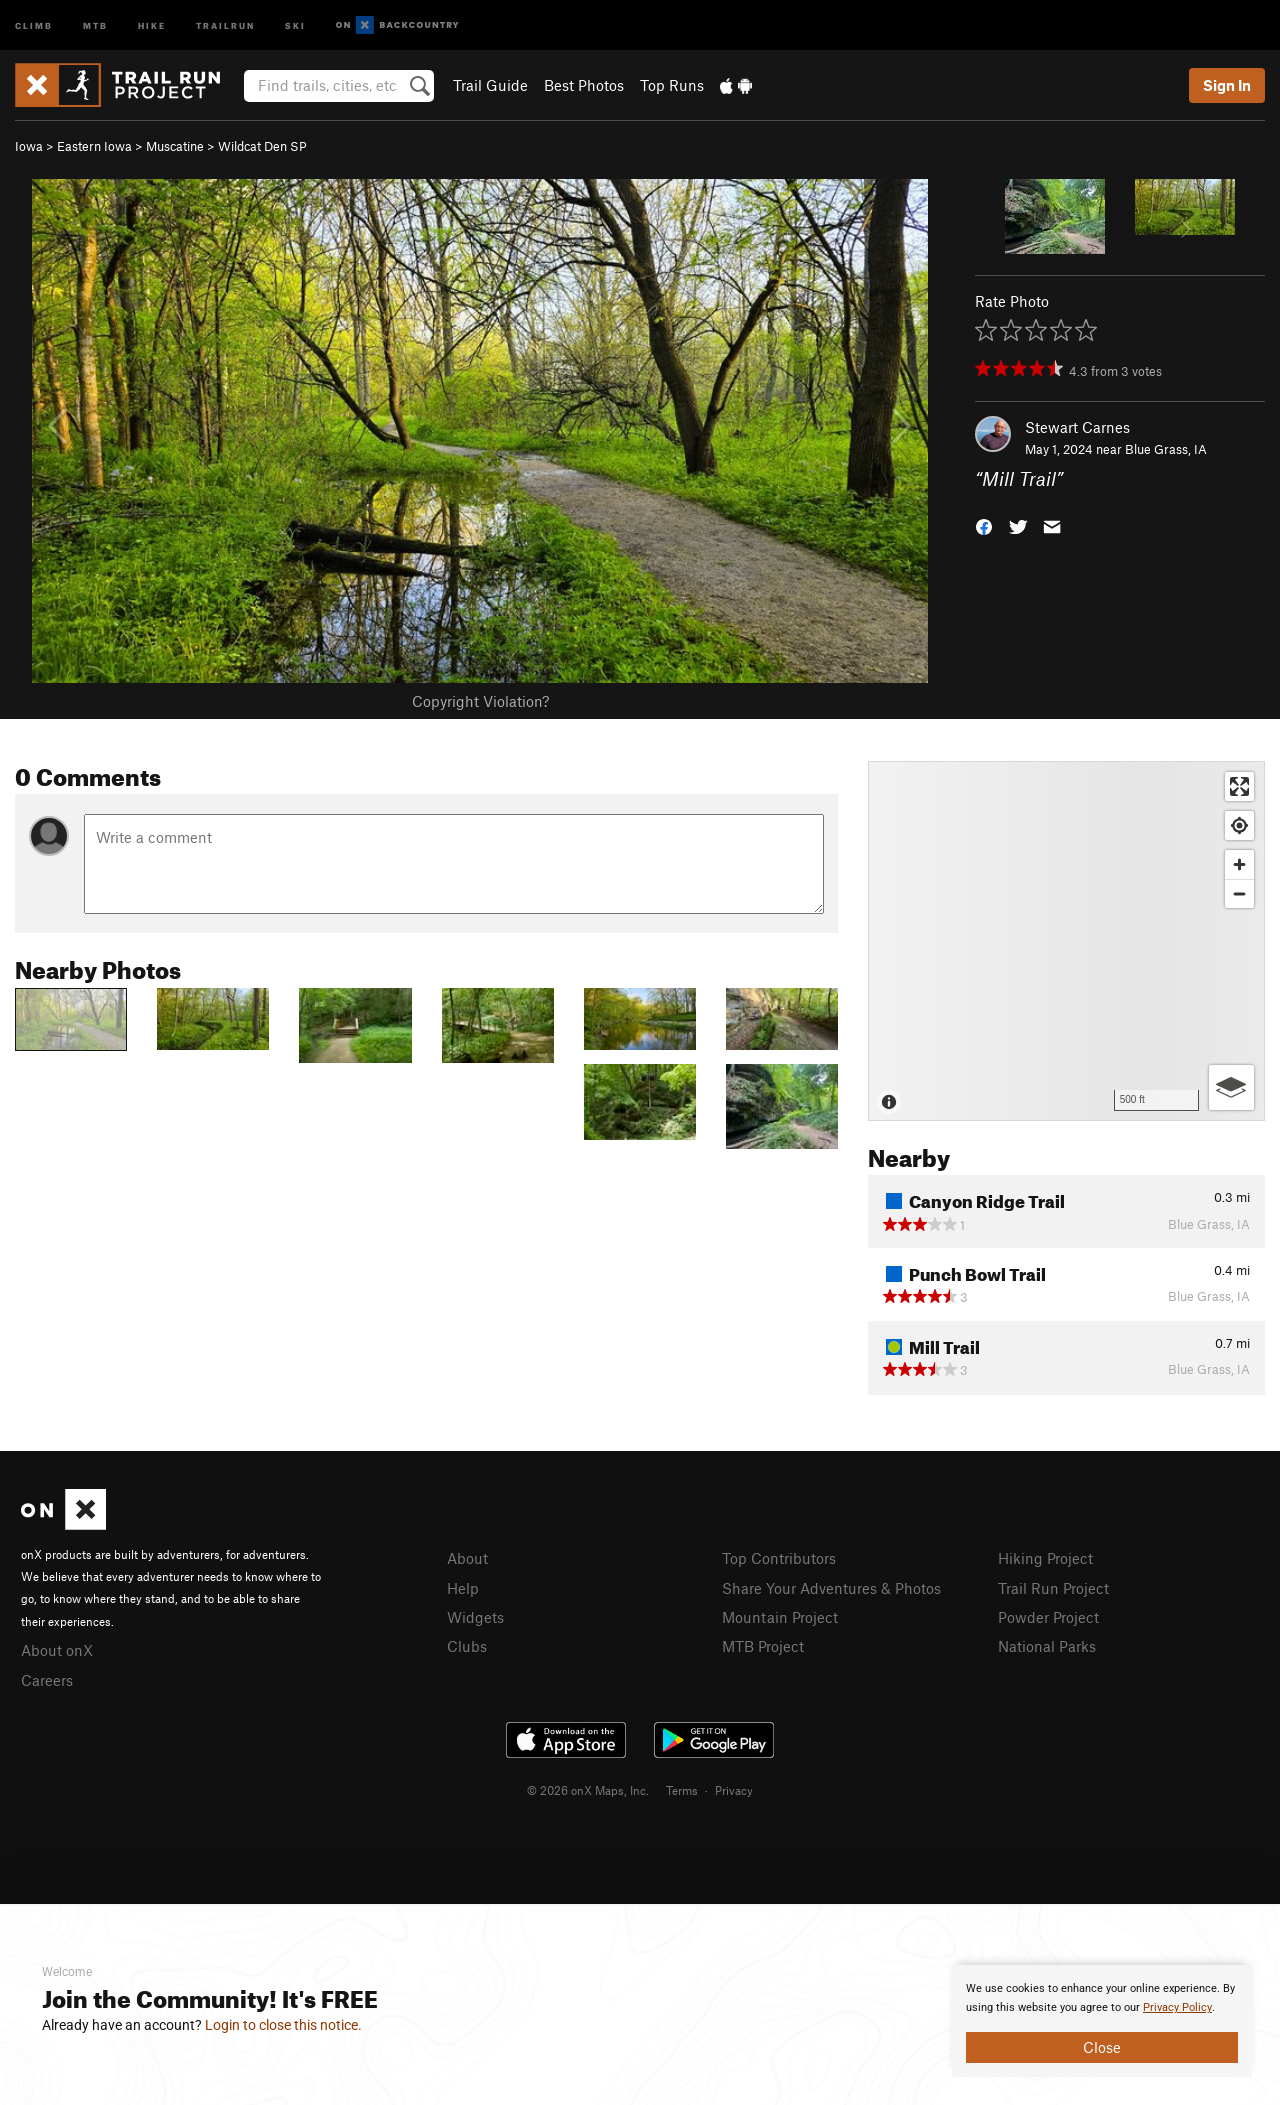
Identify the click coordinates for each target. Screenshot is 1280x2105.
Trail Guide (490, 85)
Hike (152, 24)
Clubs (467, 1646)
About (467, 1558)
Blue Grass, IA (1166, 449)
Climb (34, 24)
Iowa (29, 146)
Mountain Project (780, 1617)
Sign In (1227, 85)
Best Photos (584, 85)
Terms (682, 1790)
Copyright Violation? (480, 701)
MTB (95, 24)
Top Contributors (779, 1558)
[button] (984, 525)
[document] (1102, 2021)
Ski (295, 24)
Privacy (734, 1790)
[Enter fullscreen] (1239, 786)
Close (1102, 2047)
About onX (57, 1650)
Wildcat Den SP (262, 146)
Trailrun (225, 24)
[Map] (1066, 941)
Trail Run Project (1053, 1588)
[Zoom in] (1239, 864)
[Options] (1231, 1087)
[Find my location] (1239, 825)
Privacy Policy (1177, 2007)
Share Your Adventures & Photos (831, 1588)
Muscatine (175, 146)
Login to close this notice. (283, 2025)
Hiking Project (1045, 1558)
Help (463, 1588)
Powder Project (1048, 1617)
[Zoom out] (1239, 893)
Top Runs (672, 85)
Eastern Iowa (94, 146)
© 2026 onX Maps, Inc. (588, 1790)
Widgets (475, 1617)
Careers (47, 1680)
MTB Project (763, 1646)
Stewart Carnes (1077, 427)
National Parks (1047, 1646)
